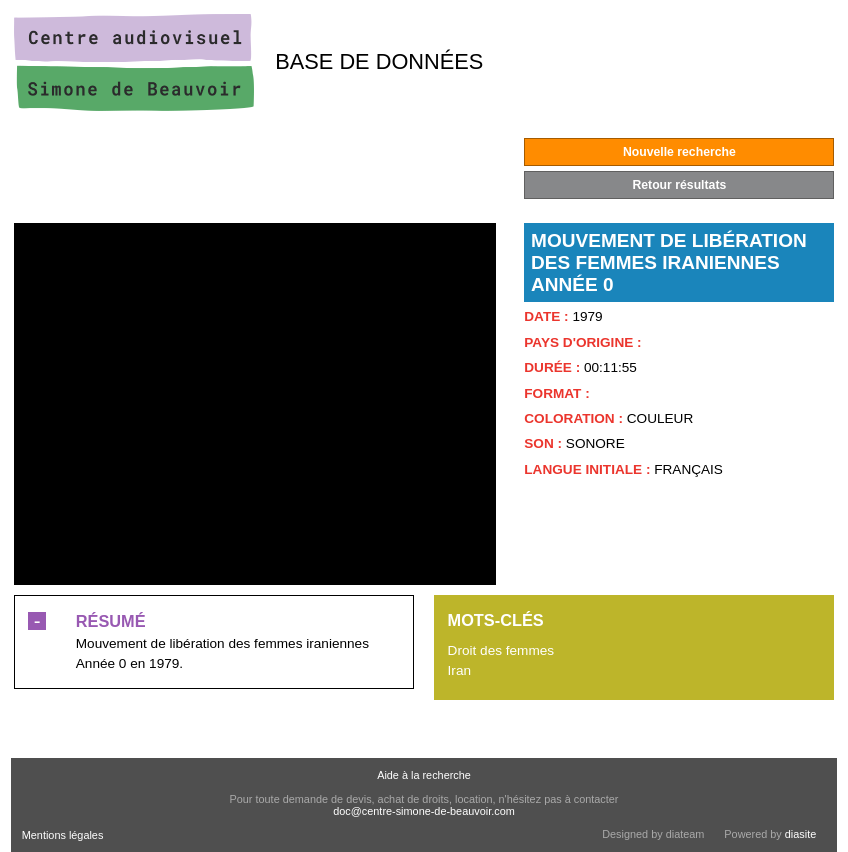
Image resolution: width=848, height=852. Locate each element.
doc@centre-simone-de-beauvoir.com (424, 811)
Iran (459, 670)
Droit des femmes (501, 650)
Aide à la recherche (424, 775)
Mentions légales (63, 835)
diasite (800, 834)
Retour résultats (679, 185)
